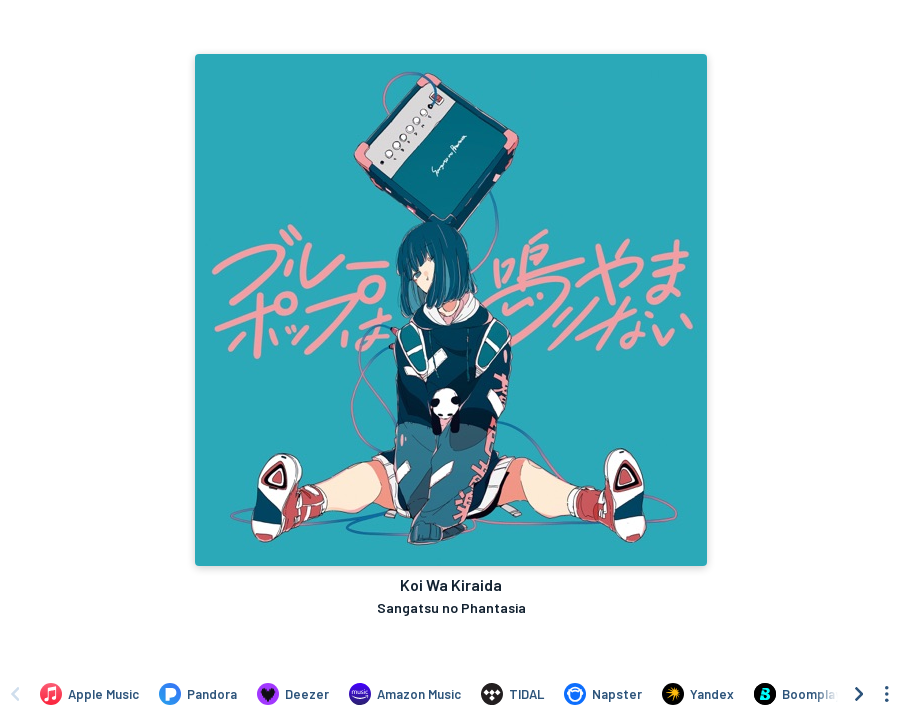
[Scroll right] (859, 694)
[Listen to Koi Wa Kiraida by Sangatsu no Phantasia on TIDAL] (512, 694)
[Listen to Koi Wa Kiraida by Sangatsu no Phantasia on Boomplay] (797, 694)
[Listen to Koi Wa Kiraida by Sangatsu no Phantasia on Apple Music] (89, 694)
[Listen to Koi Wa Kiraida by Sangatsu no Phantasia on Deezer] (293, 694)
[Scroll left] (15, 694)
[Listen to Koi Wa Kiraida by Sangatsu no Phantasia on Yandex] (698, 694)
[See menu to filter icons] (887, 694)
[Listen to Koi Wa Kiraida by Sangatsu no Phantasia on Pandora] (198, 694)
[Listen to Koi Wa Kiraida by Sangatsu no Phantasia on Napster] (603, 694)
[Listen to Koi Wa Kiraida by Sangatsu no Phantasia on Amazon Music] (405, 694)
